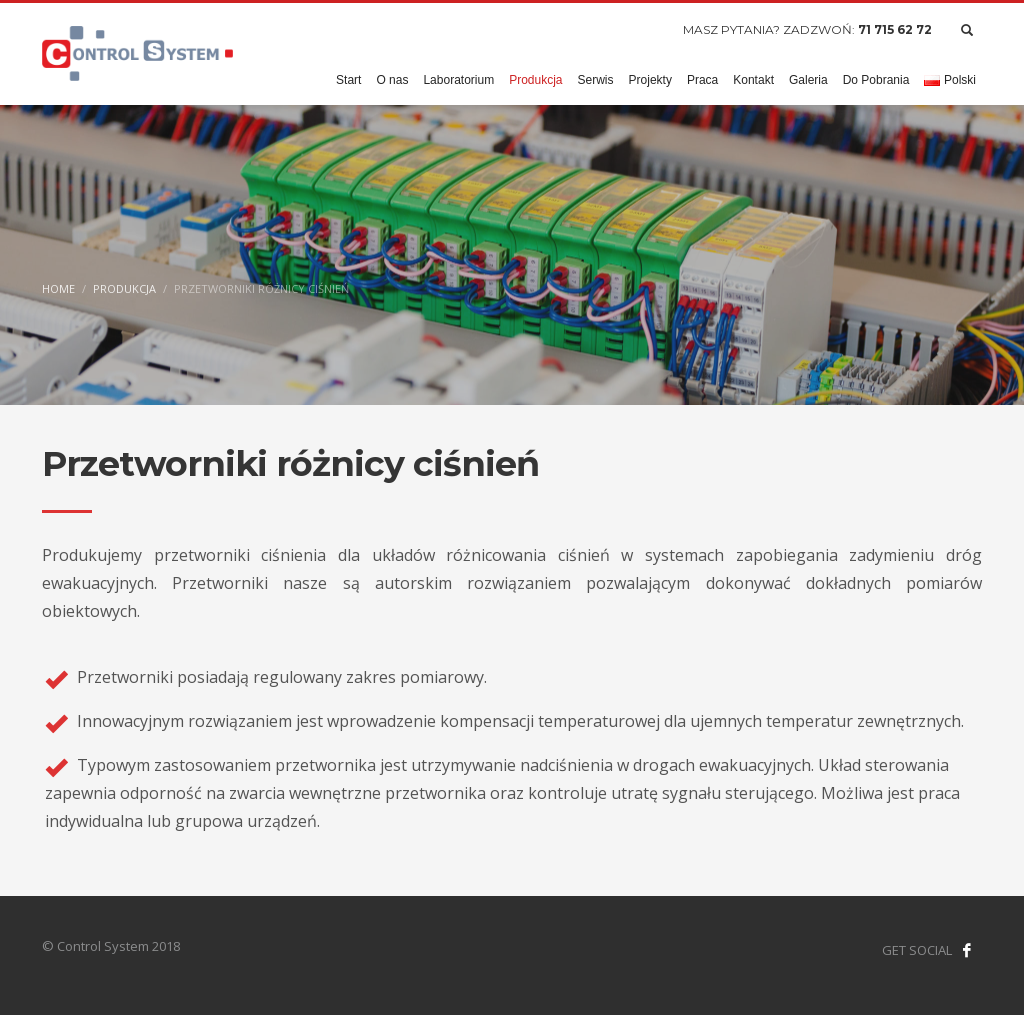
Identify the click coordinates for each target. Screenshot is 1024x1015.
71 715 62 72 (895, 29)
